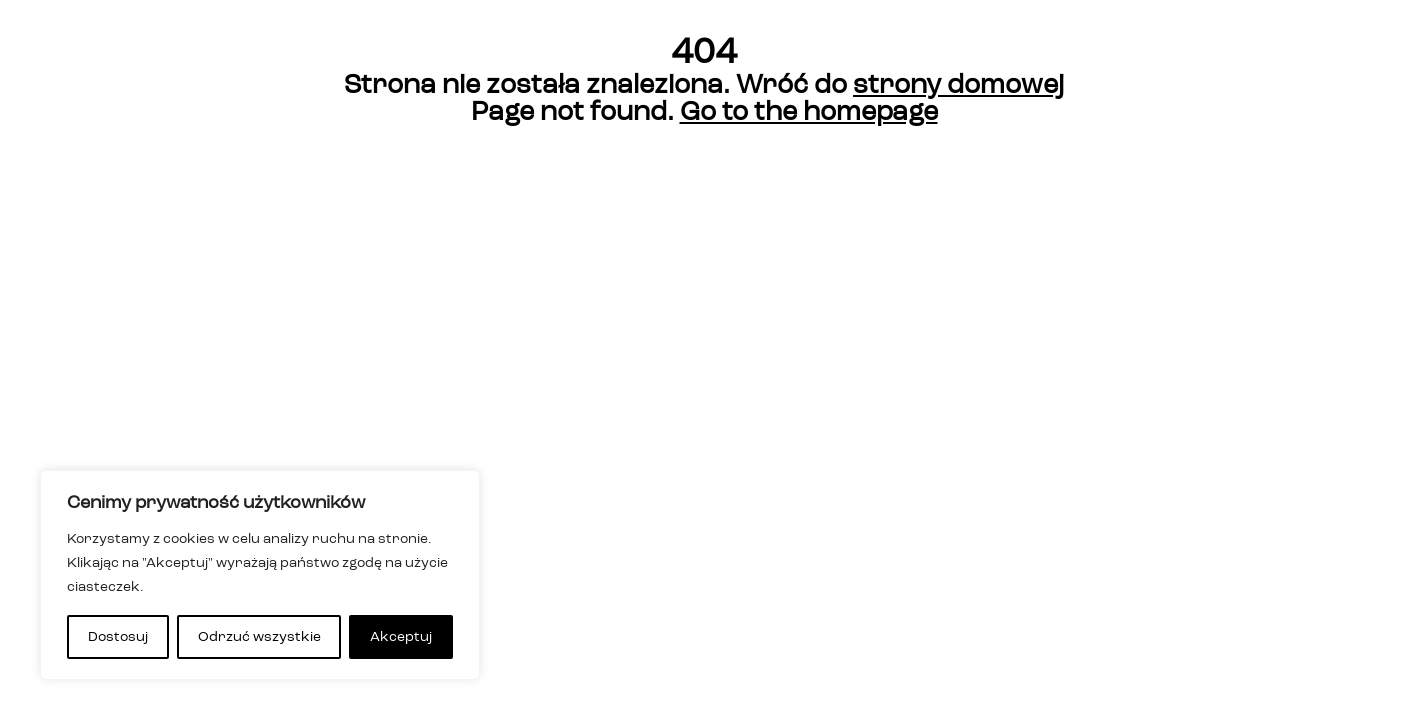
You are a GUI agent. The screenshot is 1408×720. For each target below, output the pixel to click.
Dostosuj (118, 637)
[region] (260, 575)
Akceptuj (401, 637)
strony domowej (958, 85)
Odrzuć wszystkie (259, 637)
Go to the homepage (809, 112)
